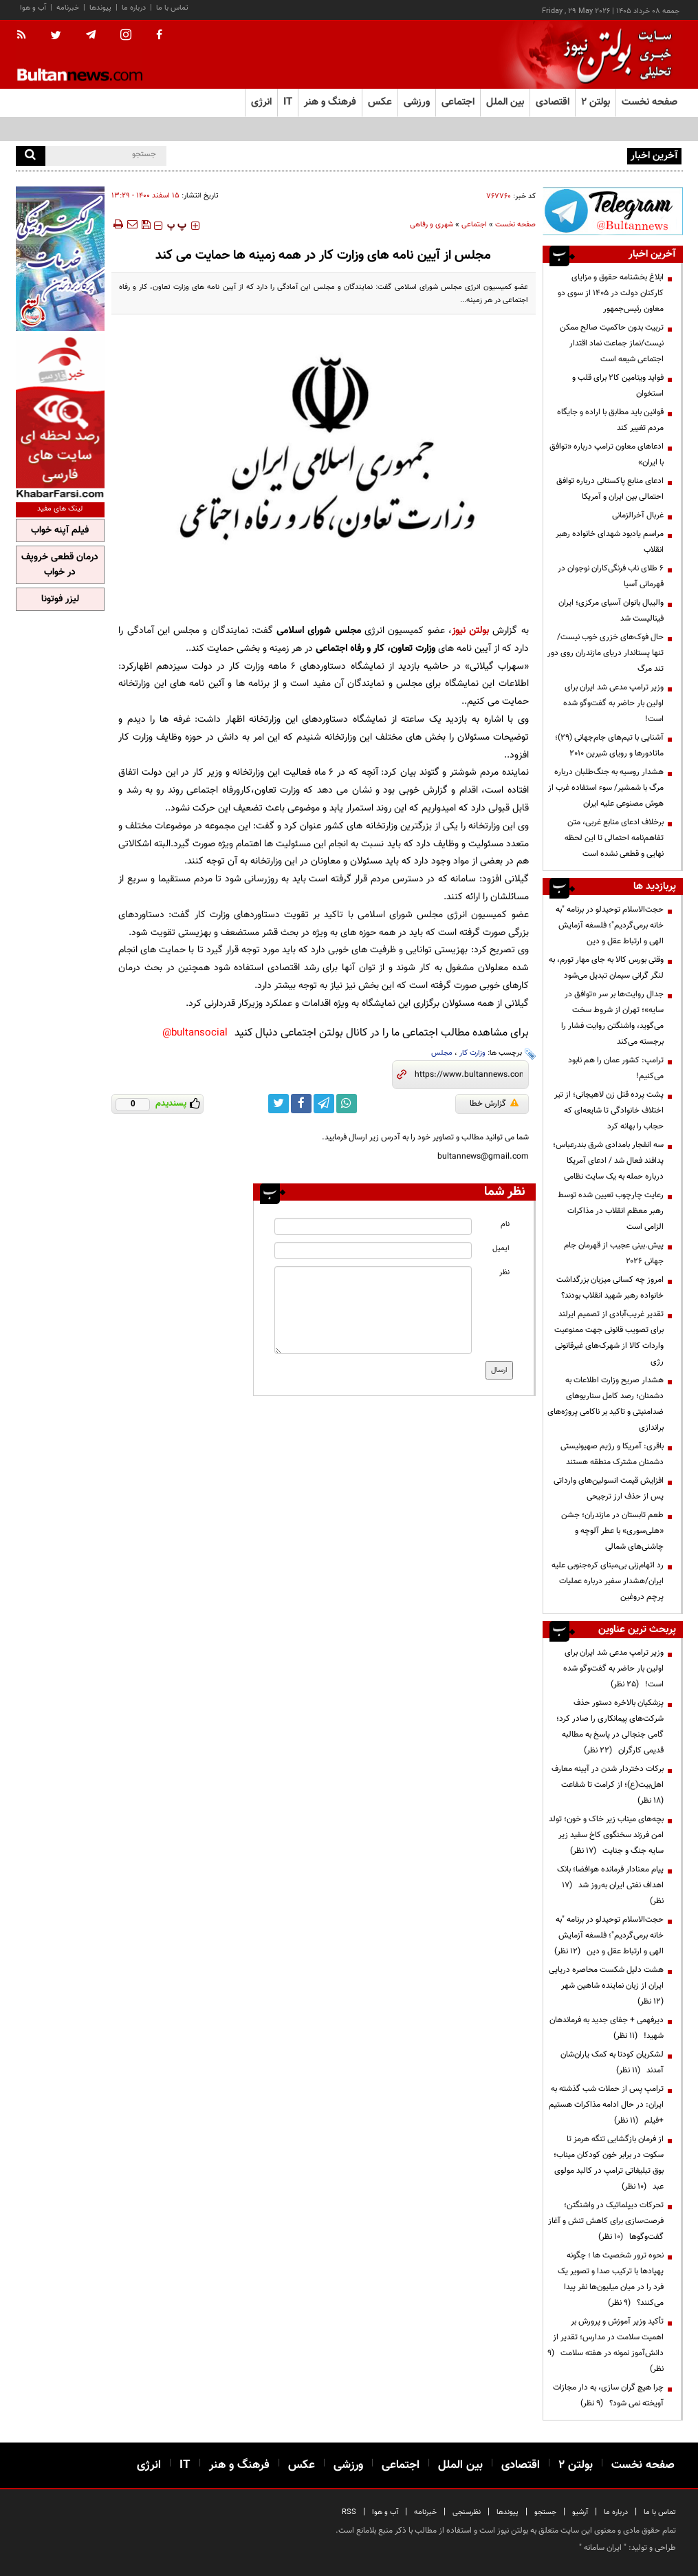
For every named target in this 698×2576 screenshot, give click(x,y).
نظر (504, 1272)
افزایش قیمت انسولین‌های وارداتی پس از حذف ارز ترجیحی (609, 1488)
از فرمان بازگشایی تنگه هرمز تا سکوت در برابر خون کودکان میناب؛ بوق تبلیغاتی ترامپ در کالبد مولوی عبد (609, 2163)
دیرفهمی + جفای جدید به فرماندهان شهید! (606, 2028)
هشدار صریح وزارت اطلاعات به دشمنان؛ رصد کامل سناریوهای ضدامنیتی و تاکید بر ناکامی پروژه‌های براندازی (605, 1404)
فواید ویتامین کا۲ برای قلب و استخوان (618, 386)
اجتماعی (474, 224)
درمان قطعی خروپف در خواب (59, 565)
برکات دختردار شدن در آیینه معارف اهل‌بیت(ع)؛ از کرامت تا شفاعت (608, 1785)
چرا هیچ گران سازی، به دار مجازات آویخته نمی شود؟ (608, 2395)
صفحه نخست (649, 102)
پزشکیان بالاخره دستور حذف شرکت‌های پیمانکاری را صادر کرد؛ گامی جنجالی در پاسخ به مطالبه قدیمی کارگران (610, 1727)
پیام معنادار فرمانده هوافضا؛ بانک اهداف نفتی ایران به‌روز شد (610, 1885)
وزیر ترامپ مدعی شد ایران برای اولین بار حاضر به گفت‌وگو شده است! (613, 703)
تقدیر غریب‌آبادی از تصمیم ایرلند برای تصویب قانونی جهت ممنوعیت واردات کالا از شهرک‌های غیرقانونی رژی (609, 1338)
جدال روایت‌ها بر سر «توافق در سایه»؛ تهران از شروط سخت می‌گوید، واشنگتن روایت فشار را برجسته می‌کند (612, 1018)
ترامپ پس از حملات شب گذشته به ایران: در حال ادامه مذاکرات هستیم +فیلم (606, 2105)
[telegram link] (324, 1103)
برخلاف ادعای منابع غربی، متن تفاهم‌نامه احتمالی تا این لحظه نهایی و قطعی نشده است (614, 838)
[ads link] (613, 210)
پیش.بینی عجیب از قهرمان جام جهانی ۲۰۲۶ (614, 1253)
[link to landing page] (614, 55)
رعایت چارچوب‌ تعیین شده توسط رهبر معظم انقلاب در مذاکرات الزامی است (611, 1211)
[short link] (468, 1075)
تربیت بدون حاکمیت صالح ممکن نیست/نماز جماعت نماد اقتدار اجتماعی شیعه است (612, 343)
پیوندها (100, 8)
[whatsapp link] (346, 1103)
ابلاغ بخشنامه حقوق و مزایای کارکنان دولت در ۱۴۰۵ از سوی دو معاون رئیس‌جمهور (611, 293)
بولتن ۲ (595, 102)
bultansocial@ (195, 1033)
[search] (30, 156)
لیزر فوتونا (60, 599)
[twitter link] (278, 1103)
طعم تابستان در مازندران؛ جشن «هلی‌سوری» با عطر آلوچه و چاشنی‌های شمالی (612, 1531)
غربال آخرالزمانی (638, 515)
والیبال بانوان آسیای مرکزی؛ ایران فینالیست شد (611, 611)
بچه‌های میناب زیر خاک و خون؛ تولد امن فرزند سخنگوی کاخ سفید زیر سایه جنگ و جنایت (606, 1835)
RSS (349, 2512)
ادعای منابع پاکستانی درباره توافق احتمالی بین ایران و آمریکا (610, 489)
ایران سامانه (603, 2548)
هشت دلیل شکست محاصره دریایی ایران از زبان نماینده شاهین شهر (606, 1986)
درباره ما (134, 8)
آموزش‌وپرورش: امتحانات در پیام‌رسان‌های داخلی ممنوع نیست (524, 155)
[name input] (373, 1226)
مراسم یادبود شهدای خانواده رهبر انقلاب (610, 542)
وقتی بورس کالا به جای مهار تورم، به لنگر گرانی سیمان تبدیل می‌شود (606, 968)
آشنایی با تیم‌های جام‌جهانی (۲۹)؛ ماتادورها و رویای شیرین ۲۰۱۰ (609, 745)
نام (505, 1224)
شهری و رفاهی (431, 224)
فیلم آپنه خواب (60, 530)
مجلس (441, 1053)
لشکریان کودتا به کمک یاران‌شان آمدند (612, 2062)
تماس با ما (172, 8)
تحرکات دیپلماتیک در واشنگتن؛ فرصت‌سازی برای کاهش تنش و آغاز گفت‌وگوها (606, 2221)
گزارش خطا (494, 1103)
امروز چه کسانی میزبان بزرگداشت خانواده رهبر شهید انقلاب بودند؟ (610, 1288)
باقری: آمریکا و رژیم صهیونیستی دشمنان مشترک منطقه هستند (612, 1454)
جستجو (545, 2512)
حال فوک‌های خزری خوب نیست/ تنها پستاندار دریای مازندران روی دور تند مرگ (605, 653)
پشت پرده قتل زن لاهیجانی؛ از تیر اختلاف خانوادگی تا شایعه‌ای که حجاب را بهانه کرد (609, 1110)
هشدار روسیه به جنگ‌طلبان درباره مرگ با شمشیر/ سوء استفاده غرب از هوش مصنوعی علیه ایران (606, 788)
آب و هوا (33, 8)
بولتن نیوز (470, 630)
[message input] (373, 1310)
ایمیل (501, 1248)
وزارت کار (472, 1053)
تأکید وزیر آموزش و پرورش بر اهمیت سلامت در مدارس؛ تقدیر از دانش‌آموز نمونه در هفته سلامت (605, 2345)
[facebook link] (301, 1103)
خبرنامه (67, 8)
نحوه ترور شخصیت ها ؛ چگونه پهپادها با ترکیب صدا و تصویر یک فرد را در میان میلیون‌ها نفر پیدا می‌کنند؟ (611, 2279)
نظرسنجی (466, 2512)
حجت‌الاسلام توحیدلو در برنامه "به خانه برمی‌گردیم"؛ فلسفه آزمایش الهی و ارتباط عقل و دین (610, 925)
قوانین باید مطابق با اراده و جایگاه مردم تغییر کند (610, 420)
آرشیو (580, 2512)
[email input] (373, 1250)
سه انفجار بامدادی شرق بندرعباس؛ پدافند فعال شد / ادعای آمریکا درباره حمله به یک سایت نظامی (608, 1161)
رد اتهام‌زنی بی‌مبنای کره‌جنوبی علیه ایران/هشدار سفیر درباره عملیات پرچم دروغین (608, 1581)
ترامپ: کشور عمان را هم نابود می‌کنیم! (616, 1068)
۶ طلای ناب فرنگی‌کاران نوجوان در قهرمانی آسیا (611, 576)
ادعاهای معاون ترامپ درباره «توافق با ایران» (606, 454)
